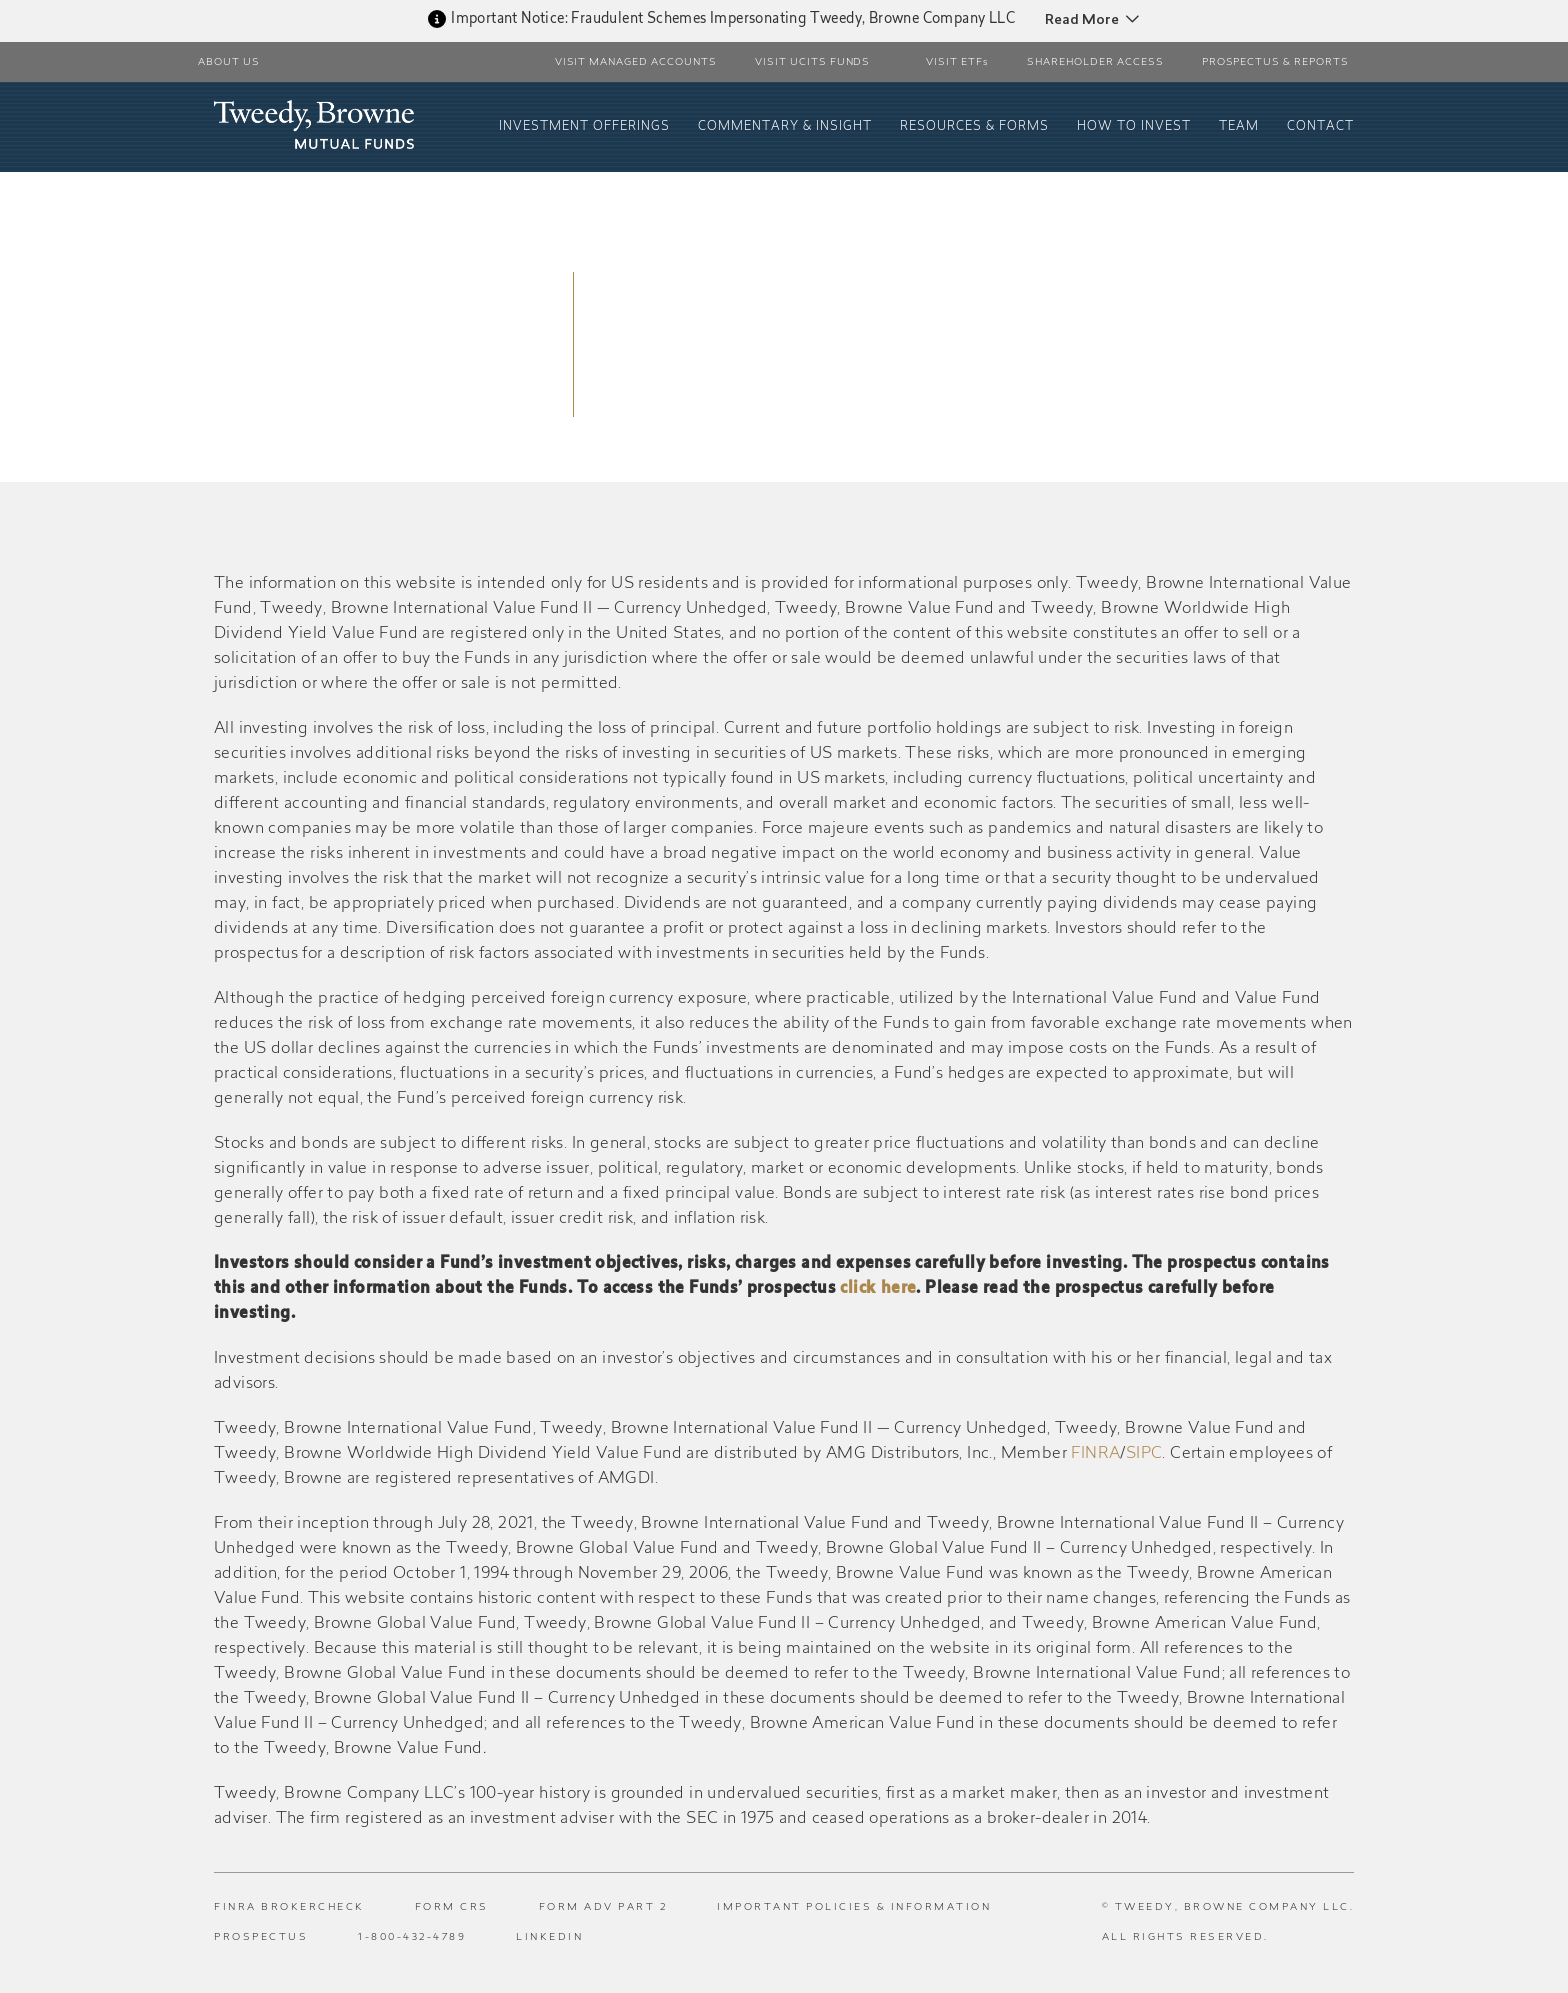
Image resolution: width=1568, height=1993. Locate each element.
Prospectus (261, 1938)
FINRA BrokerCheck (289, 1908)
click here (878, 1289)
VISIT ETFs (957, 63)
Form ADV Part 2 (603, 1908)
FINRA (1095, 1454)
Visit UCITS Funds (813, 63)
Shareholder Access (1095, 63)
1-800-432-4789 (412, 1938)
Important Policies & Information (854, 1908)
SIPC (1144, 1454)
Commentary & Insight (785, 127)
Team (1239, 127)
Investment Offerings (584, 127)
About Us (229, 63)
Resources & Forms (974, 127)
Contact (1320, 127)
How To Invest (1134, 127)
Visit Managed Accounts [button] (636, 63)
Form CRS (452, 1908)
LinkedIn (549, 1938)
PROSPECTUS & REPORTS (1275, 63)
